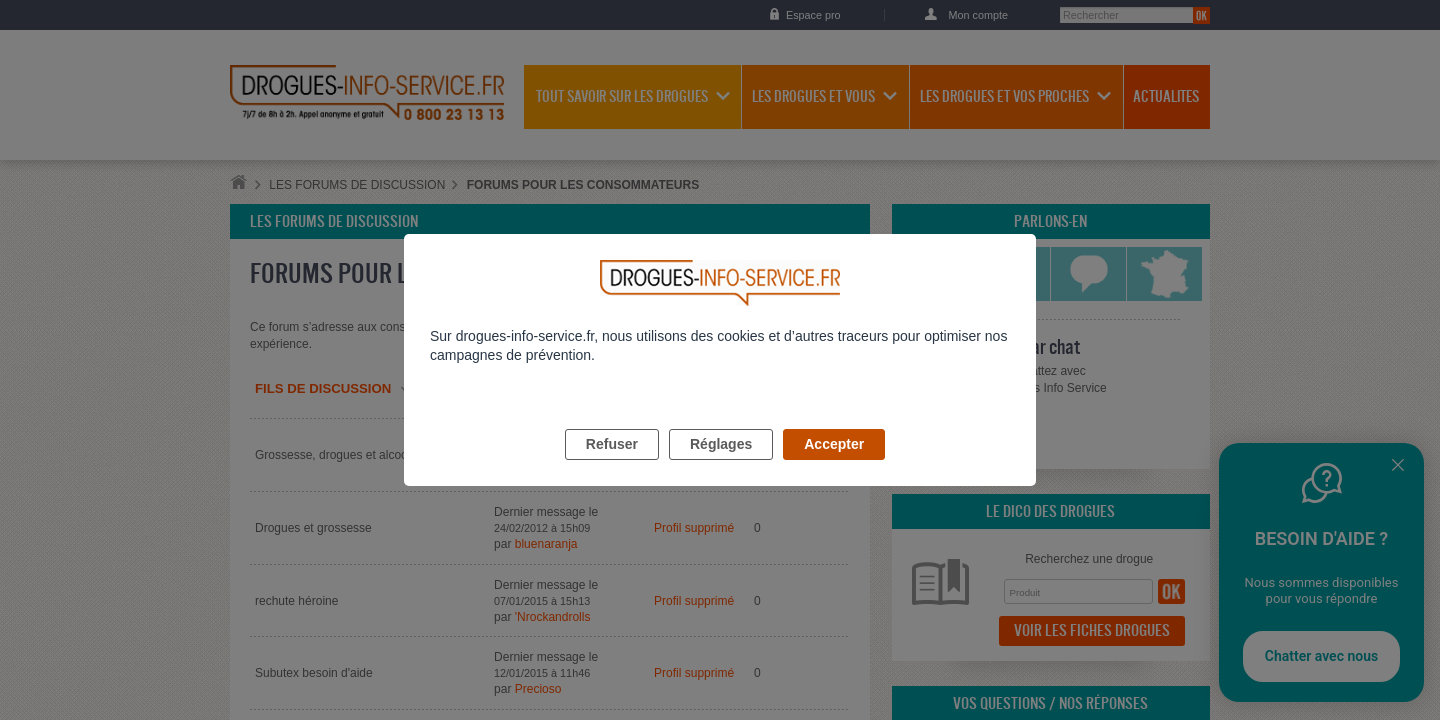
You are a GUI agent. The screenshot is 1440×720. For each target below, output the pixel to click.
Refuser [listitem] (612, 467)
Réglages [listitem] (721, 467)
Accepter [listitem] (834, 467)
